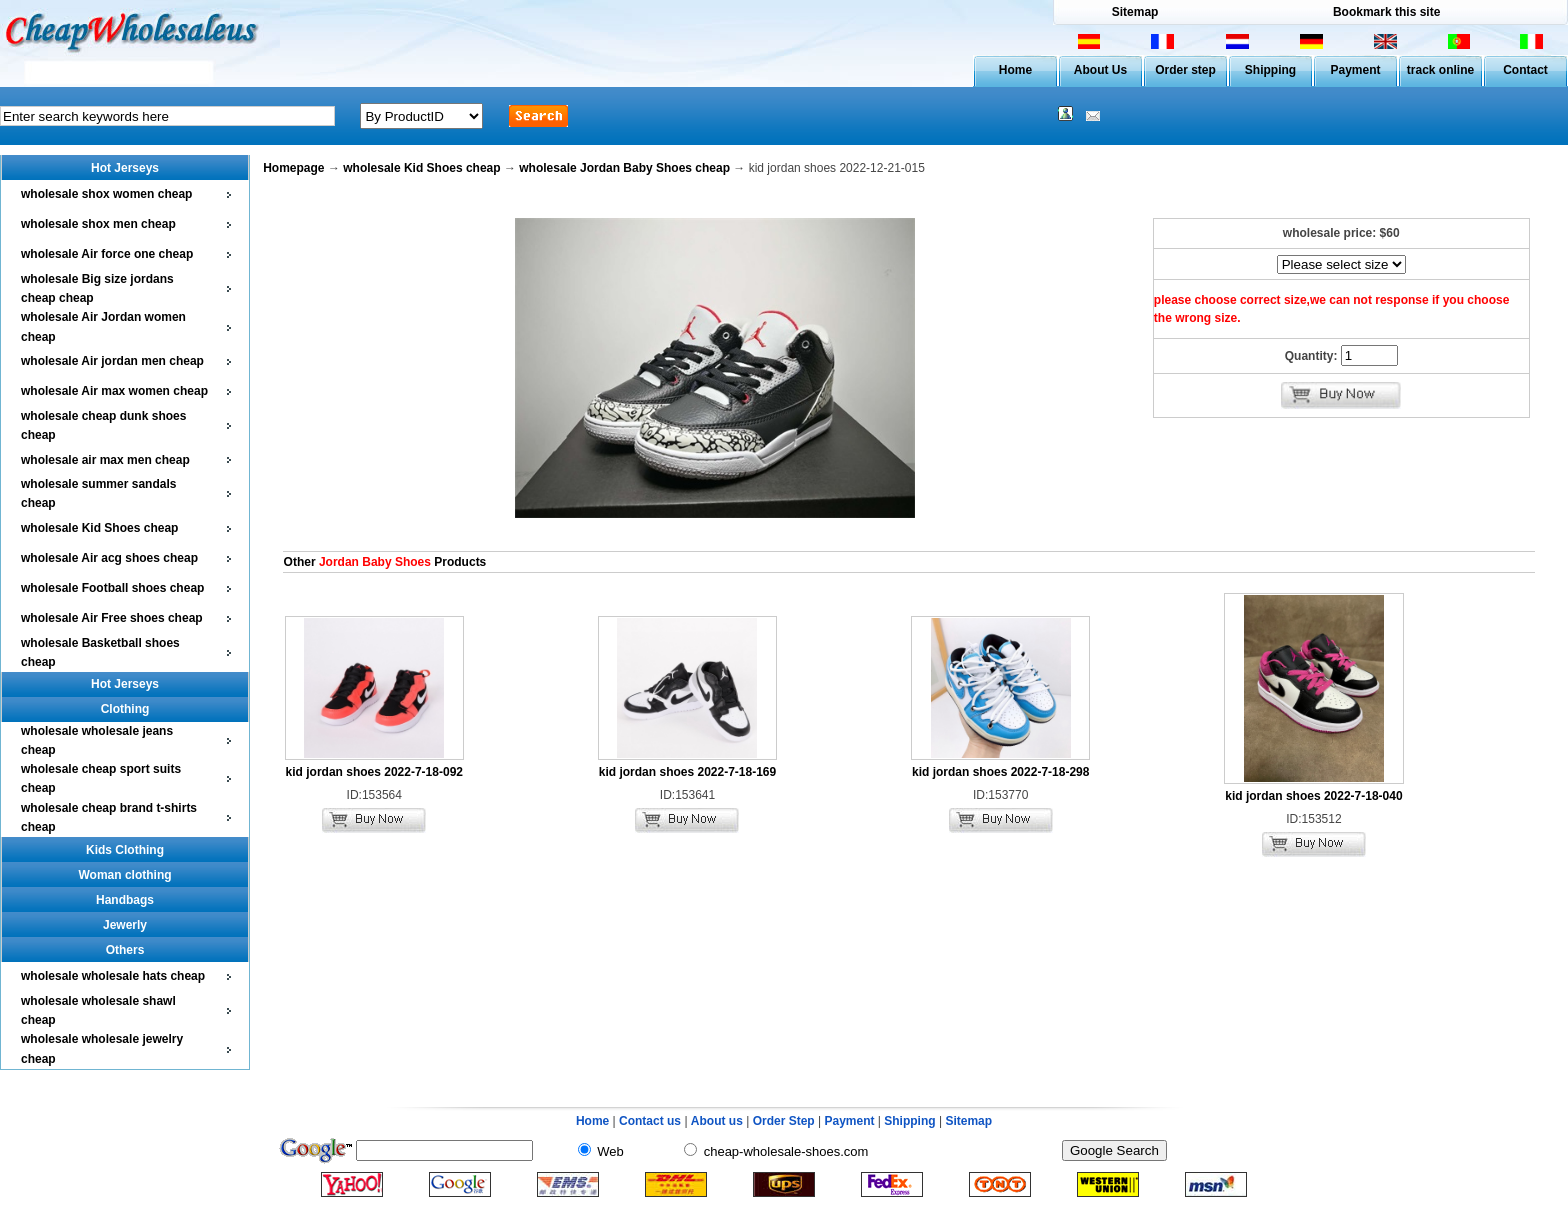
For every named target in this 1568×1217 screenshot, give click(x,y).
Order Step (785, 1121)
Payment (1355, 70)
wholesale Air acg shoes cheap (109, 558)
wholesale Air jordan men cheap (112, 361)
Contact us (650, 1121)
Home (1015, 70)
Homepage (293, 168)
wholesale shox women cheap (106, 194)
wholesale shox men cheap (98, 224)
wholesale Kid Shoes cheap (99, 528)
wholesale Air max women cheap (114, 391)
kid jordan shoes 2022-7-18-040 (1313, 796)
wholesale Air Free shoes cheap (112, 618)
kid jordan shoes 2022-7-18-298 (1000, 772)
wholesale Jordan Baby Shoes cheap (624, 168)
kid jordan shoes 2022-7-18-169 (687, 772)
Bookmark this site (1386, 12)
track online (1440, 70)
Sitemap (1135, 12)
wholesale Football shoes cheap (112, 588)
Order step (1185, 70)
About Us (1100, 70)
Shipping (1270, 70)
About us (717, 1121)
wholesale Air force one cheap (107, 254)
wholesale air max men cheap (105, 460)
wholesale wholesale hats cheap (113, 976)
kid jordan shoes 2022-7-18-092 (374, 772)
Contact (1525, 70)
